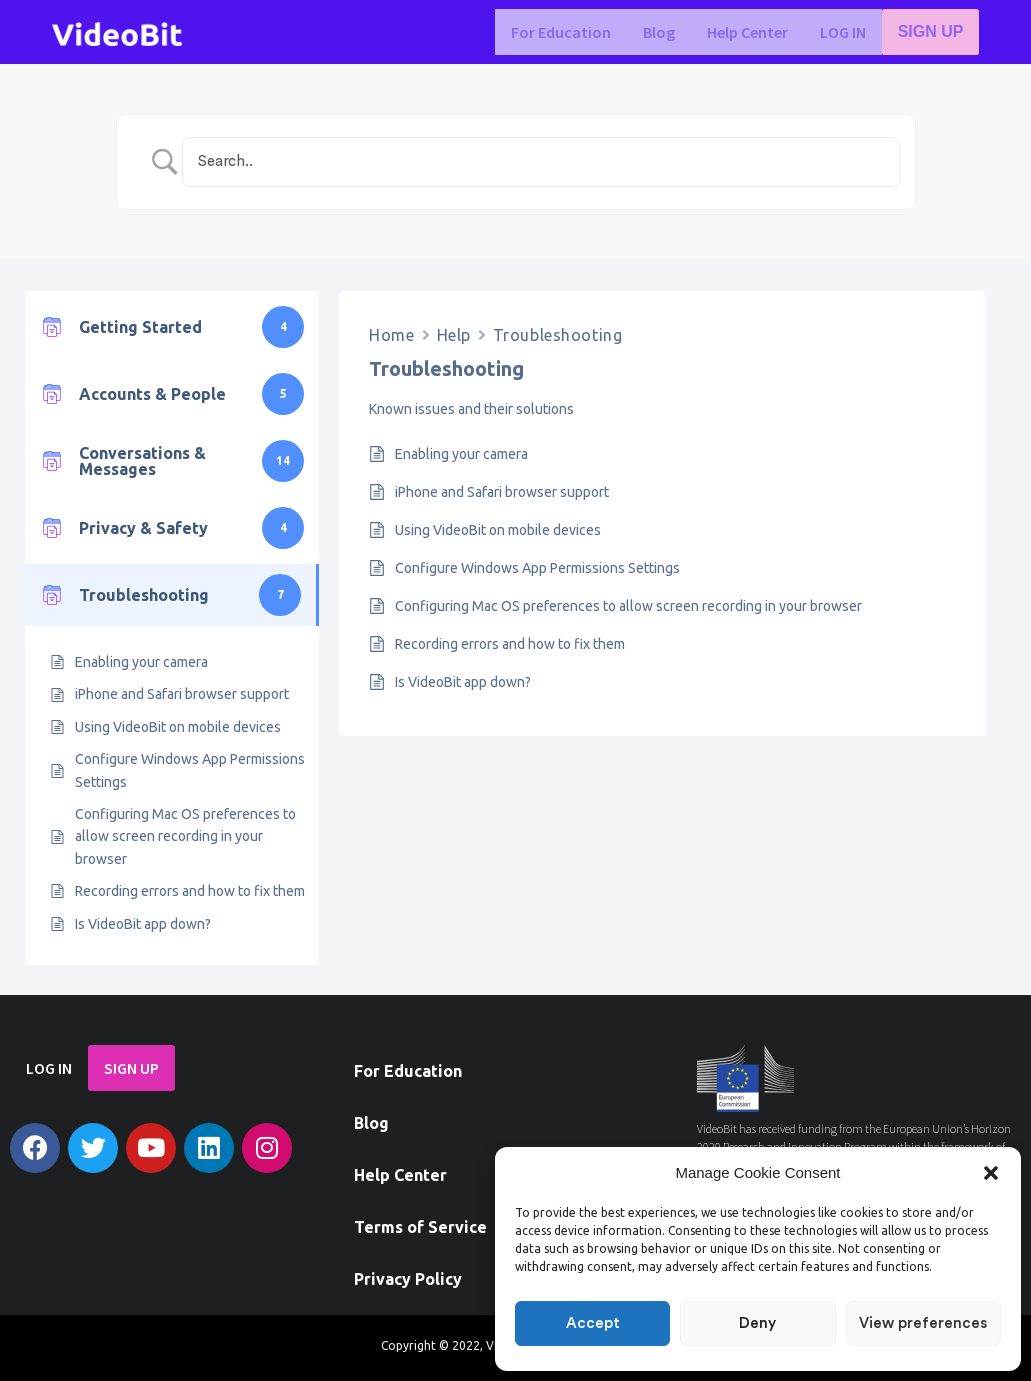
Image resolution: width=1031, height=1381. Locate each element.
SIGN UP (931, 32)
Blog (661, 32)
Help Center (749, 32)
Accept (593, 1323)
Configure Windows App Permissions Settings (190, 770)
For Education (563, 32)
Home (391, 335)
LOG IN (845, 32)
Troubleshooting (557, 335)
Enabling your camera (141, 662)
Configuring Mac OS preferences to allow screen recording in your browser (185, 836)
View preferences (923, 1323)
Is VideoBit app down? (143, 924)
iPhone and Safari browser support (182, 694)
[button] (991, 1173)
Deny (757, 1323)
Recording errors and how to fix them (190, 891)
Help (454, 335)
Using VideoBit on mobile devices (178, 727)
